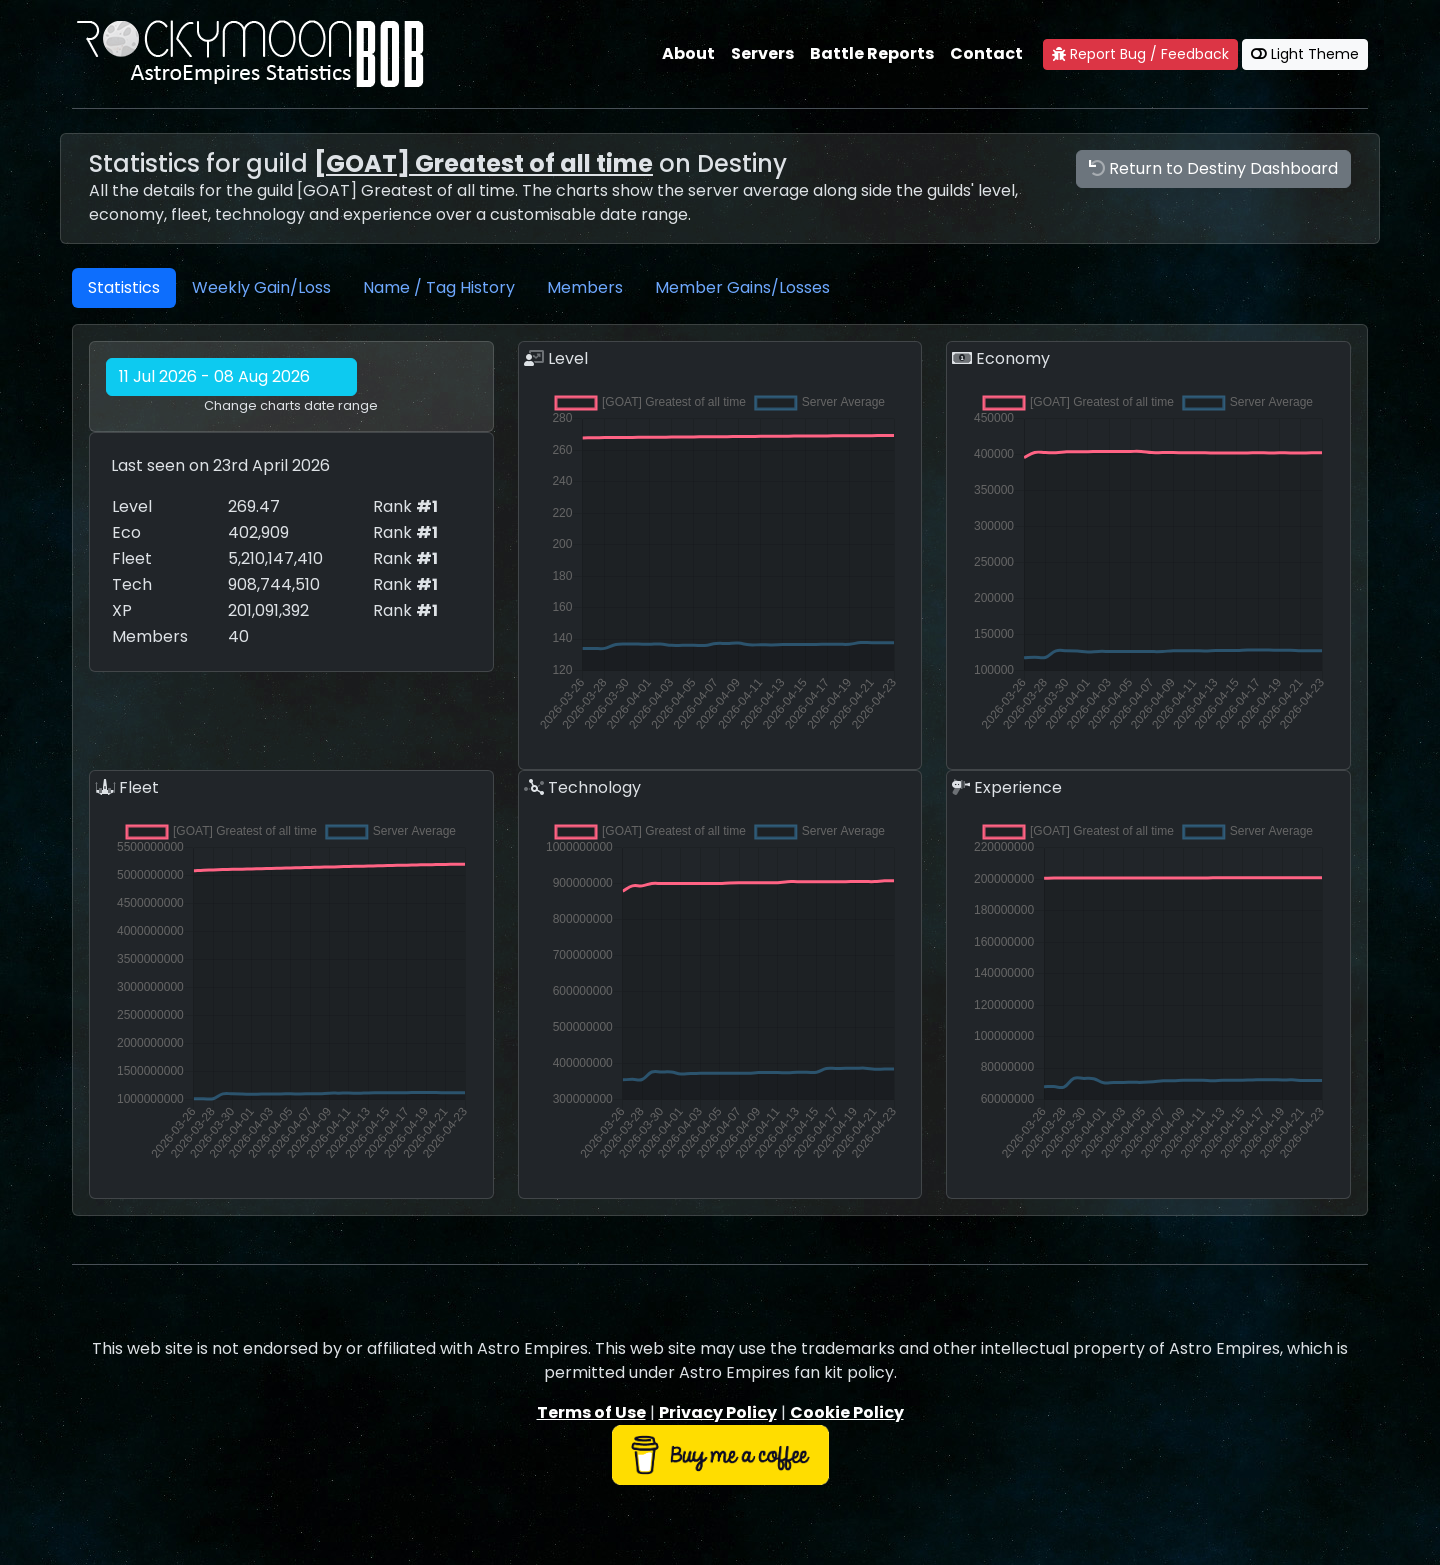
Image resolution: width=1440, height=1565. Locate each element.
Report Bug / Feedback (1140, 54)
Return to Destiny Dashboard (1213, 168)
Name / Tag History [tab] (439, 287)
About (688, 53)
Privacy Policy (718, 1412)
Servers (762, 53)
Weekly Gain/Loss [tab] (261, 287)
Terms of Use (591, 1412)
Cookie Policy (847, 1412)
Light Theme (1305, 54)
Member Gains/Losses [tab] (742, 287)
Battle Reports (872, 53)
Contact (986, 53)
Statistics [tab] (124, 287)
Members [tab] (585, 287)
